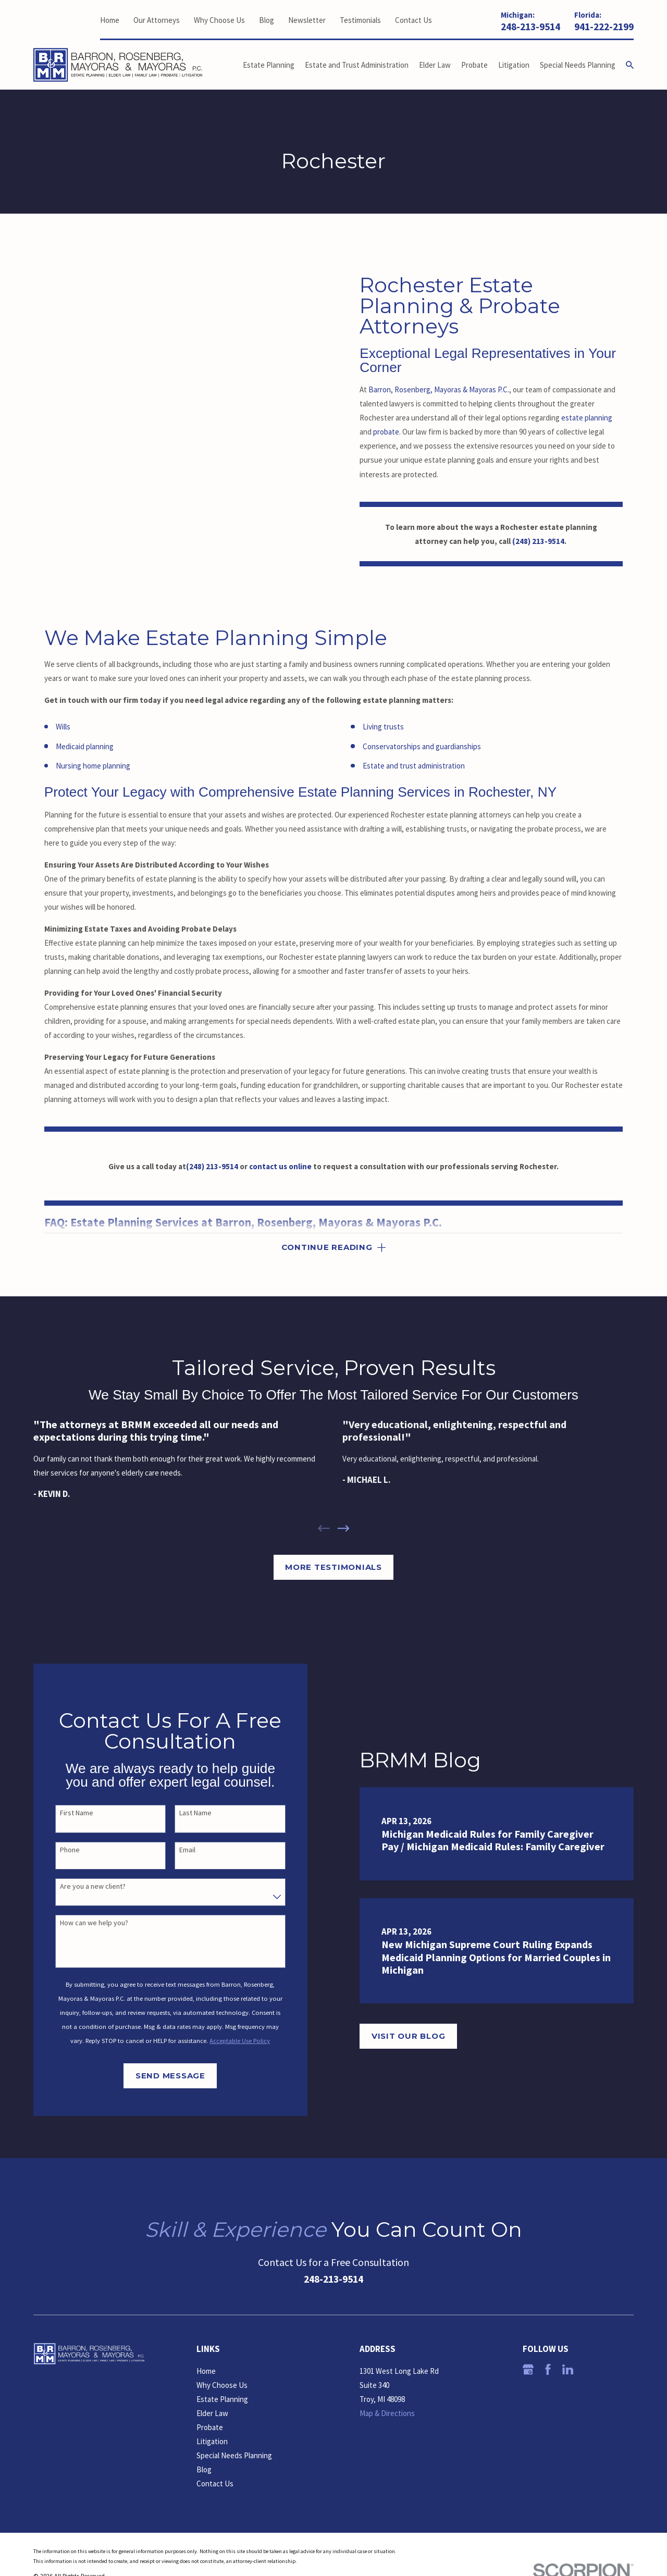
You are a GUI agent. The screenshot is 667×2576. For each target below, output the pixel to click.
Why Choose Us (219, 20)
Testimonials (360, 20)
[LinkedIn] (567, 2369)
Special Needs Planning (234, 2455)
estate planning (586, 418)
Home (109, 20)
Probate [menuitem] (474, 65)
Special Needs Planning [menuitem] (577, 65)
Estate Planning (222, 2399)
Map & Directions (387, 2413)
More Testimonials (333, 1567)
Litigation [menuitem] (513, 65)
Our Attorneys (156, 20)
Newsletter (307, 20)
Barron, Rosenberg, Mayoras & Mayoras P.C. (438, 389)
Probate (209, 2427)
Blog (266, 20)
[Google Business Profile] (528, 2369)
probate (386, 432)
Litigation (212, 2441)
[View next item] (344, 1528)
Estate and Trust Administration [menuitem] (357, 65)
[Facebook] (547, 2369)
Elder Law (212, 2413)
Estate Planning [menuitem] (268, 65)
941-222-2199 (604, 27)
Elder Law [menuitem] (435, 65)
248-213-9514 (530, 27)
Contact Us (413, 20)
